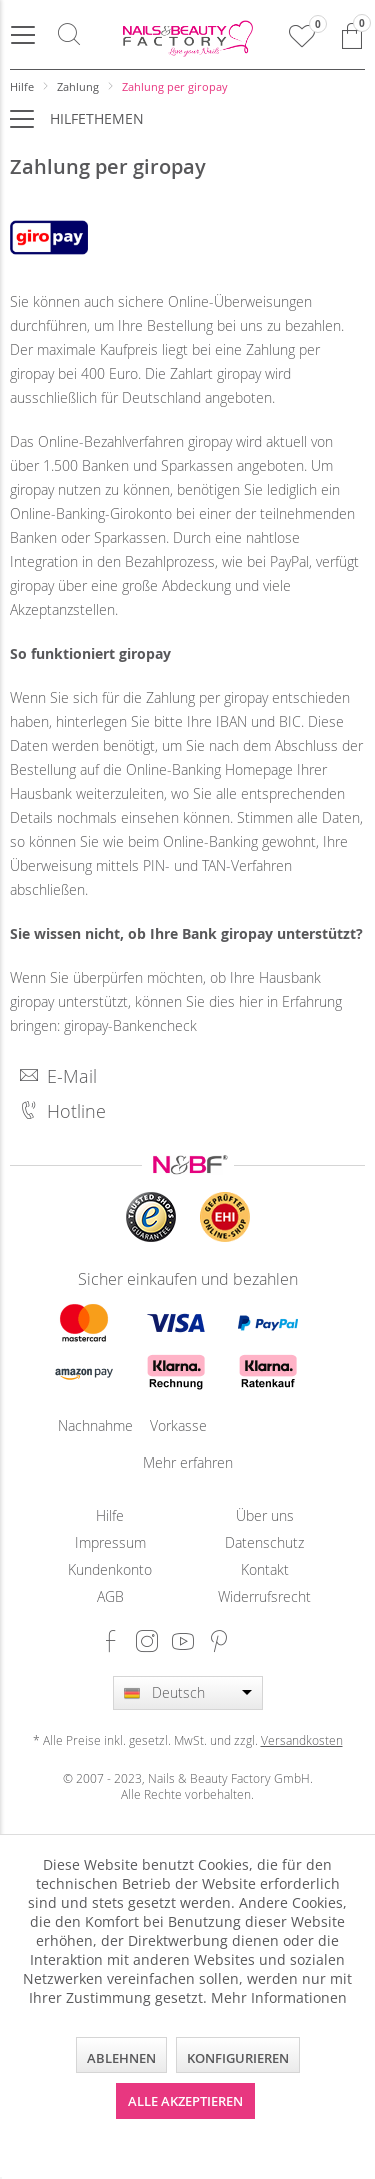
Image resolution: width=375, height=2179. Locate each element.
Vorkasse (176, 1425)
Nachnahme (84, 1425)
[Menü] (23, 35)
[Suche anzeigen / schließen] (69, 35)
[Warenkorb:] (352, 35)
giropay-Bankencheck (130, 1025)
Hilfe (110, 1515)
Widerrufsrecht (264, 1596)
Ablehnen (121, 2058)
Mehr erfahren (188, 1462)
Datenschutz (264, 1542)
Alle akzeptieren (185, 2101)
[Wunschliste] (302, 35)
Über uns (265, 1515)
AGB (110, 1596)
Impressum (110, 1542)
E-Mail (58, 1076)
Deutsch (178, 1692)
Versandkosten (302, 1740)
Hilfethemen (97, 118)
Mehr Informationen (279, 1997)
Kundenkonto (110, 1569)
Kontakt (265, 1569)
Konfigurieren (238, 2058)
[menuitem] (23, 35)
